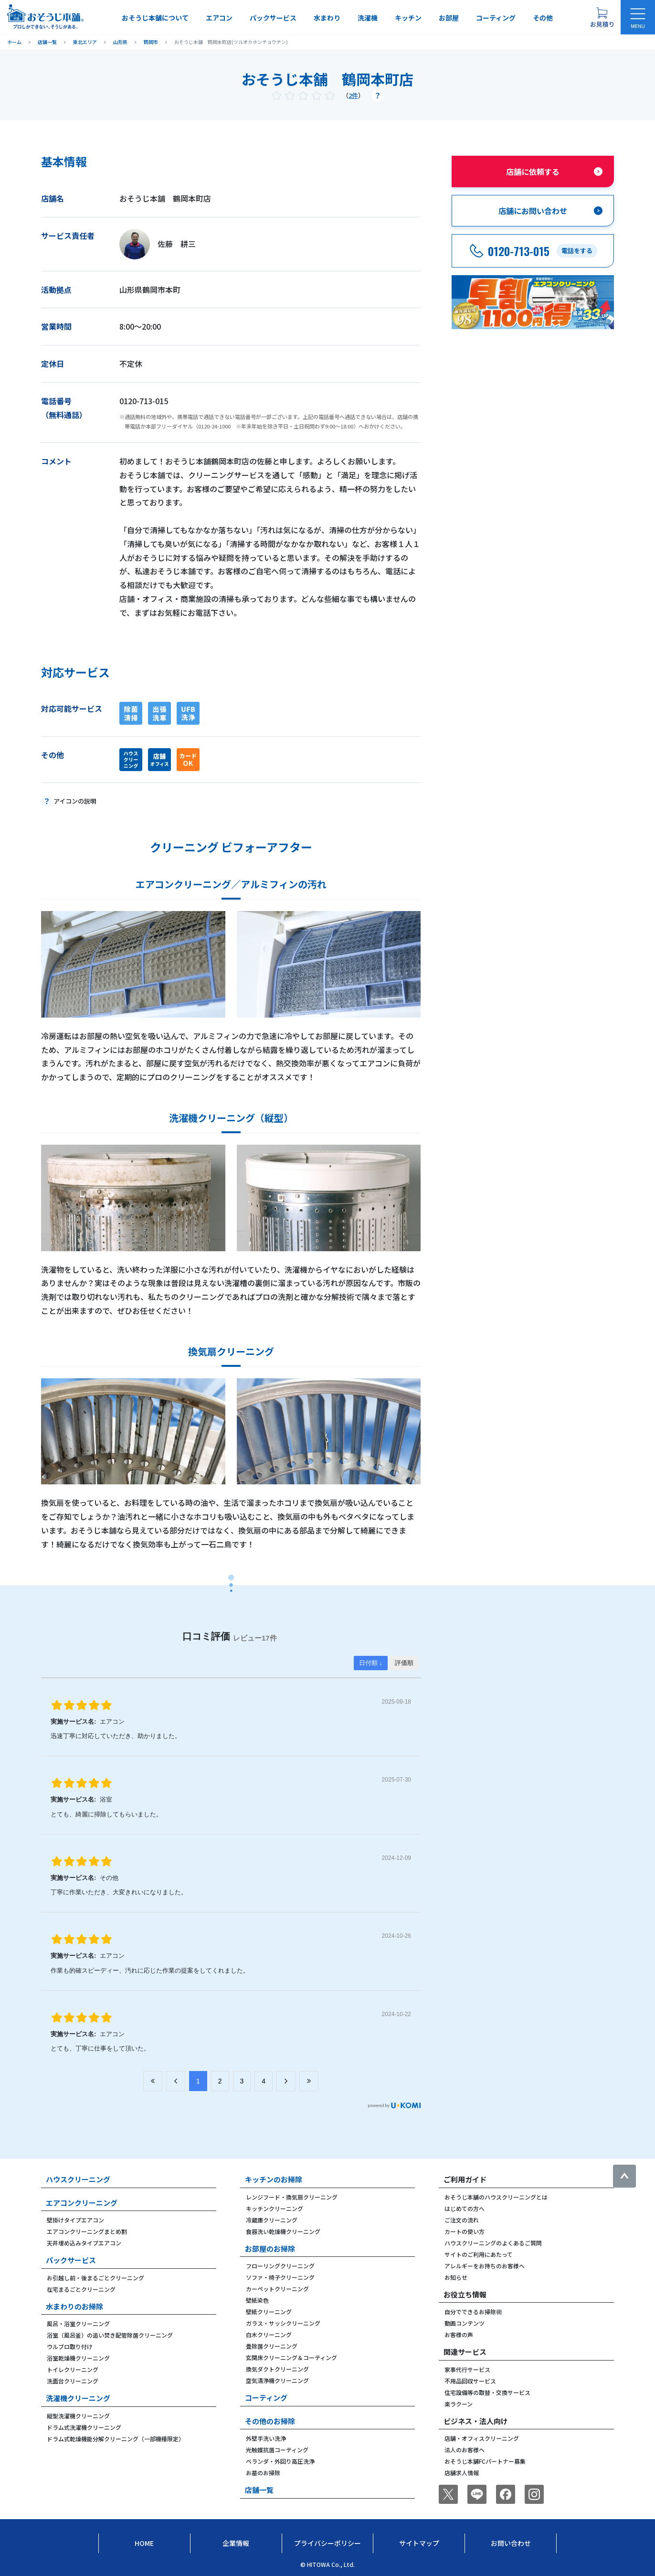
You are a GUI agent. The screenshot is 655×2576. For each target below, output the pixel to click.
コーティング (496, 17)
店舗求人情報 (461, 2473)
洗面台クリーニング (72, 2381)
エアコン (219, 17)
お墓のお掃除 (263, 2473)
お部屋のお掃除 (270, 2248)
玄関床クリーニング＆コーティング (291, 2357)
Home (144, 2543)
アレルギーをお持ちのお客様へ (484, 2266)
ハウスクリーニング (78, 2179)
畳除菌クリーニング (271, 2346)
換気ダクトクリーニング (277, 2369)
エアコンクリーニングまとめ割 (87, 2231)
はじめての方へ (464, 2208)
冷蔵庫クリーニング (271, 2220)
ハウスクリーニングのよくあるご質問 (493, 2243)
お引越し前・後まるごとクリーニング (95, 2278)
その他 (543, 17)
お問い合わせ (511, 2543)
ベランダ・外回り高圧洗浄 (280, 2461)
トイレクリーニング (72, 2369)
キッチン (408, 17)
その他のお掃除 (270, 2421)
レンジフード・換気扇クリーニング (292, 2197)
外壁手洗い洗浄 (266, 2438)
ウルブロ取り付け (70, 2346)
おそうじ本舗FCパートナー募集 (485, 2461)
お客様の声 (458, 2334)
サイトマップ (419, 2543)
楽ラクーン (458, 2404)
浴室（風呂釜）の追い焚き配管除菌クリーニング (110, 2335)
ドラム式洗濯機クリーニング (84, 2427)
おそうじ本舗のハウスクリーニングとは (496, 2197)
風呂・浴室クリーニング (78, 2323)
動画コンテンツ (464, 2323)
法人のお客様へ (464, 2450)
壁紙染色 (257, 2300)
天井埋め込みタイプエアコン (84, 2243)
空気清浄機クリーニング (277, 2380)
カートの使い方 (464, 2231)
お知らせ (455, 2277)
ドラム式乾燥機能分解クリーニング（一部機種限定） (115, 2439)
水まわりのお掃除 (74, 2306)
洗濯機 (368, 17)
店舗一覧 (259, 2490)
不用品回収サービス (470, 2381)
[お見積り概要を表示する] (602, 17)
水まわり (327, 17)
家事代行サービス (467, 2369)
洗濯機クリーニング (78, 2398)
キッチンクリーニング (274, 2208)
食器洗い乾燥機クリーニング (283, 2231)
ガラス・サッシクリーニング (283, 2323)
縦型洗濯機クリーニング (78, 2416)
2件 (353, 95)
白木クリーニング (269, 2334)
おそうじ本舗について (155, 17)
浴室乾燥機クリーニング (78, 2358)
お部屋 (449, 17)
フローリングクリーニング (280, 2266)
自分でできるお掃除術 (473, 2312)
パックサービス (273, 17)
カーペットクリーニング (277, 2289)
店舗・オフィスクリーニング (481, 2438)
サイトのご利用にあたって (478, 2254)
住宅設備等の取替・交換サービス (487, 2392)
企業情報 (235, 2543)
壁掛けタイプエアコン (75, 2220)
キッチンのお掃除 (273, 2179)
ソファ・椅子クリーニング (280, 2277)
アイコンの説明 (74, 800)
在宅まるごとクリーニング (81, 2289)
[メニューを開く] (638, 17)
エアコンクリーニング (81, 2203)
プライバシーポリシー (327, 2543)
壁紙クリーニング (269, 2312)
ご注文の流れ (461, 2220)
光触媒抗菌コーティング (277, 2450)
